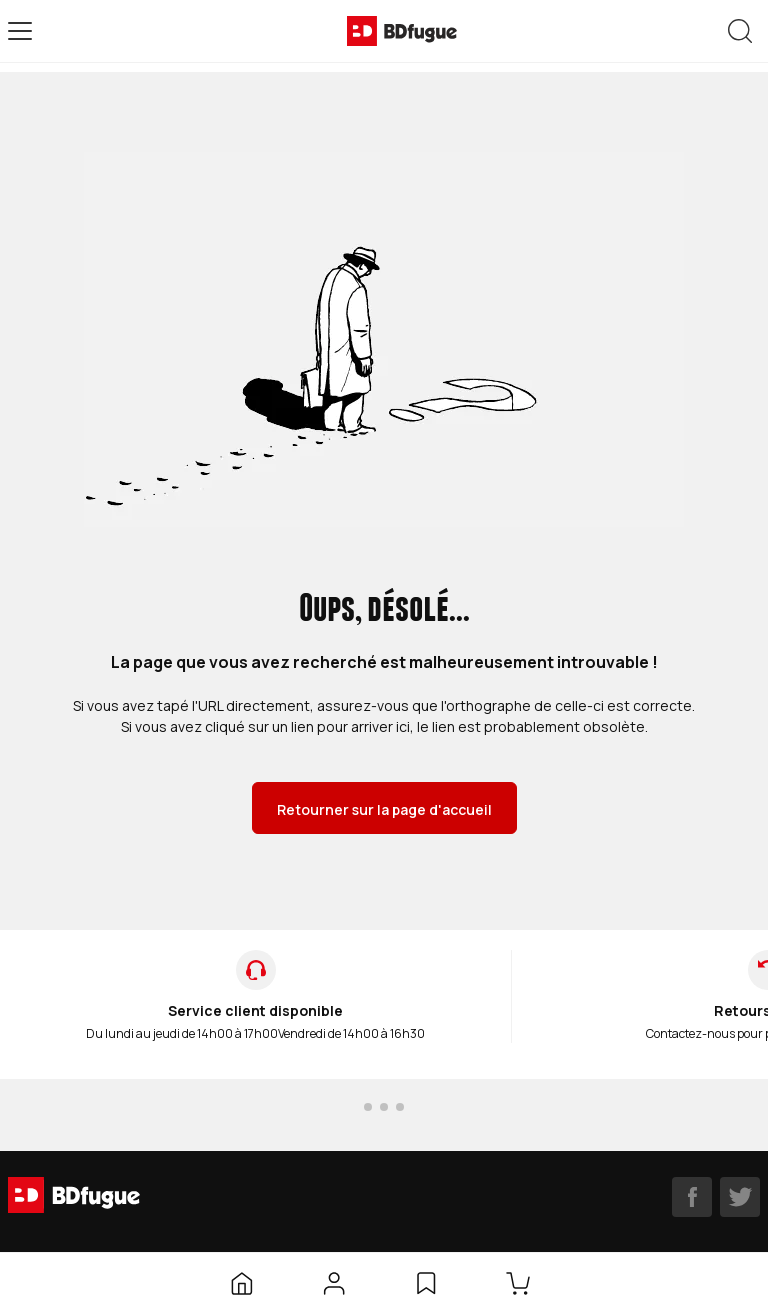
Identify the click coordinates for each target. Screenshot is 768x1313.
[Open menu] (20, 31)
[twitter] (740, 1197)
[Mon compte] (334, 1283)
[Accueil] (242, 1283)
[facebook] (692, 1197)
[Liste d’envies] (426, 1283)
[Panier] (522, 1283)
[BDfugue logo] (402, 31)
